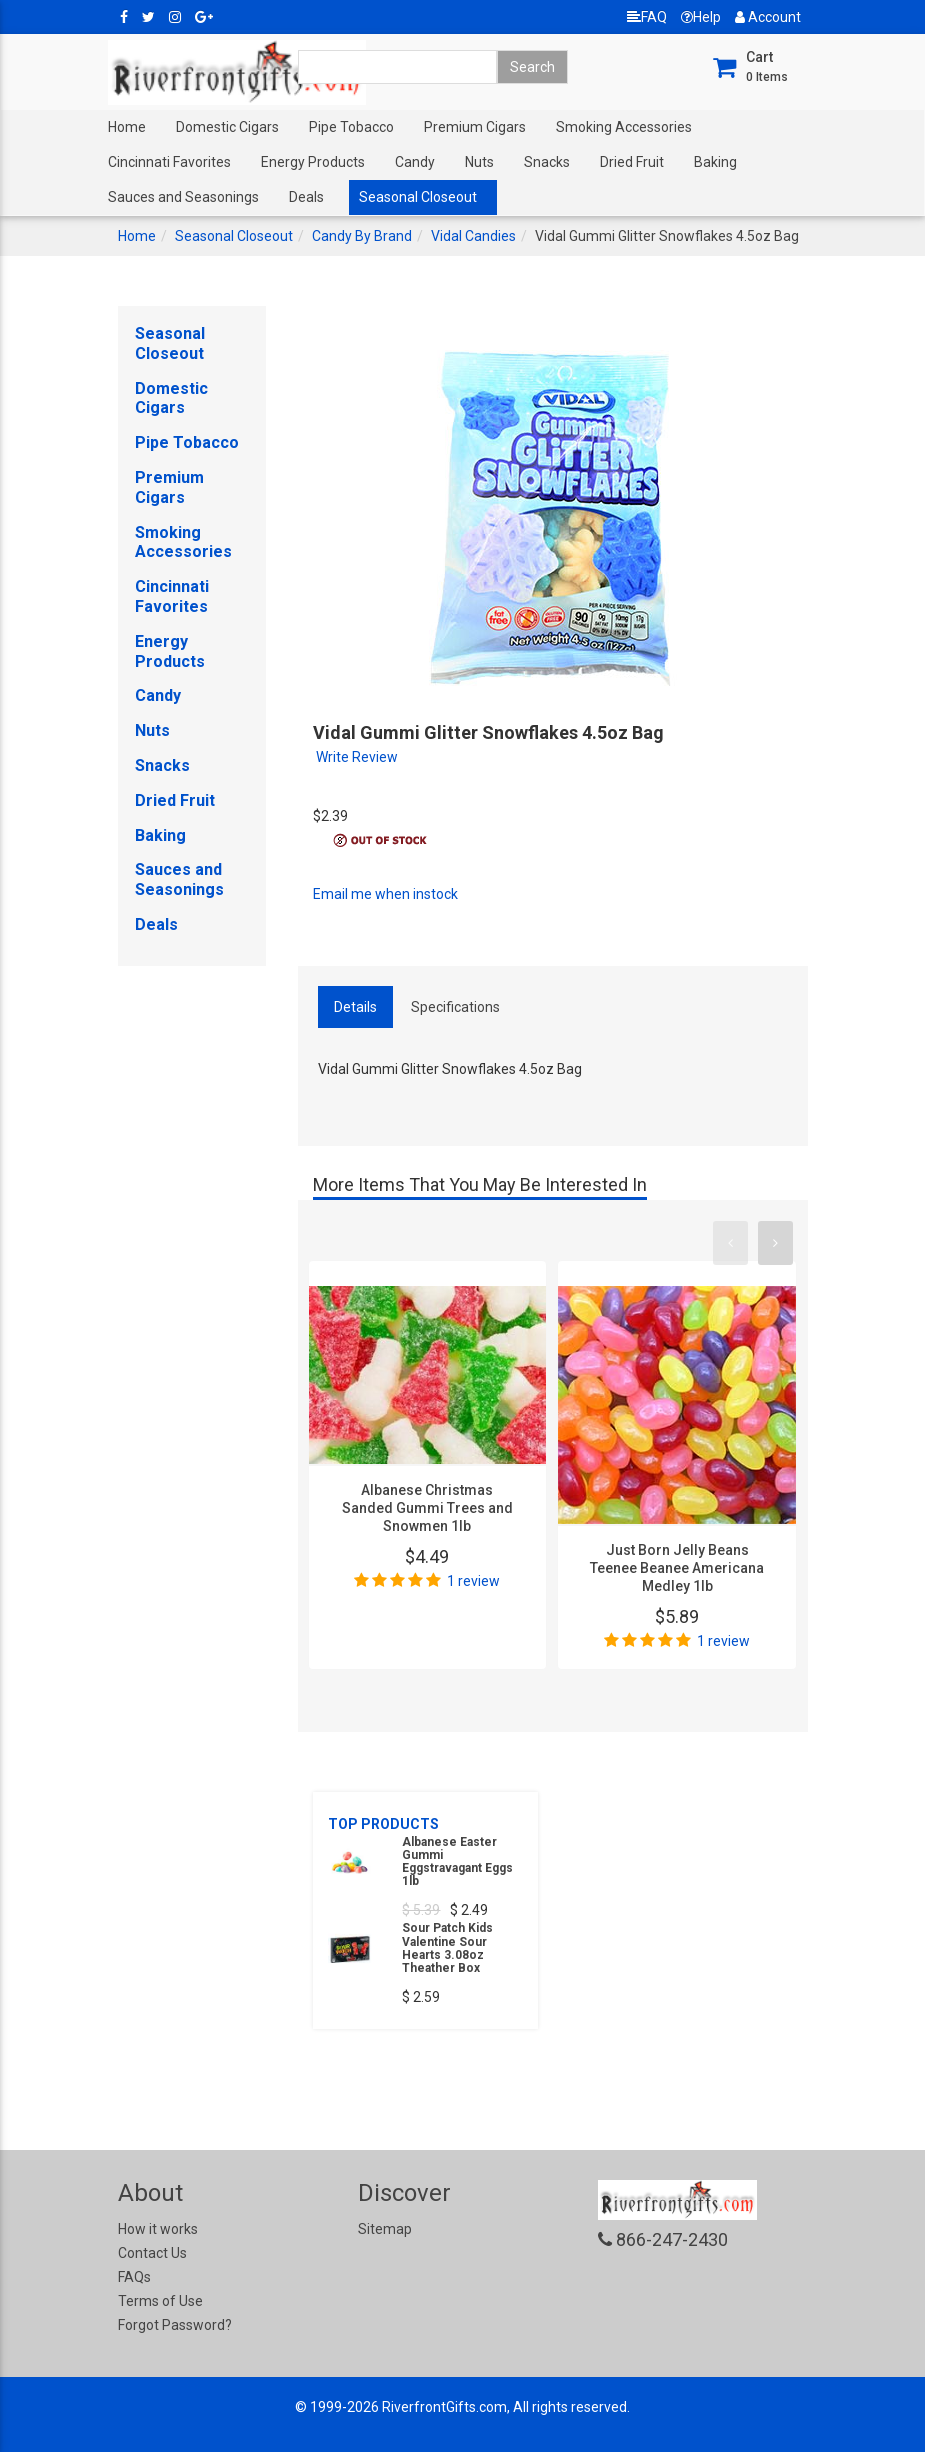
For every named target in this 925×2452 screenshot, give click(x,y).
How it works (158, 2229)
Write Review (357, 757)
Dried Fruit (632, 162)
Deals (306, 197)
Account (768, 17)
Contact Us (152, 2253)
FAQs (134, 2277)
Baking (715, 162)
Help (701, 17)
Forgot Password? (175, 2325)
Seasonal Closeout (418, 197)
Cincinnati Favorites (169, 162)
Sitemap (385, 2229)
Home (127, 127)
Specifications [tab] (455, 1007)
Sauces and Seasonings (183, 197)
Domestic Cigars (227, 127)
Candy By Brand (362, 236)
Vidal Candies (473, 236)
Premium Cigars (475, 127)
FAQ (647, 17)
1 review (473, 1581)
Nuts (479, 162)
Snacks (547, 162)
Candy (415, 162)
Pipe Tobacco (351, 127)
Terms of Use (160, 2301)
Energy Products (313, 162)
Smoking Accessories (624, 127)
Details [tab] (355, 1007)
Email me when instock (385, 894)
